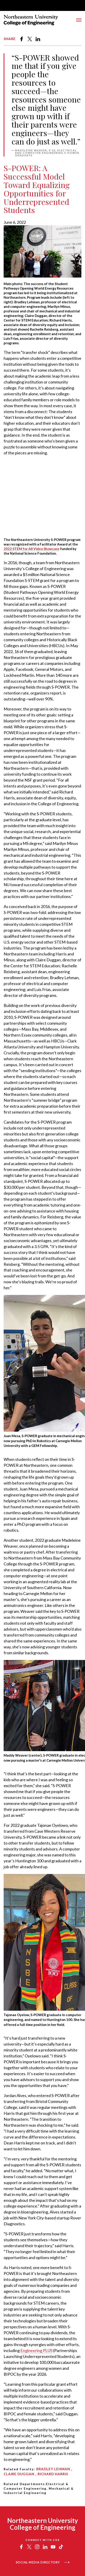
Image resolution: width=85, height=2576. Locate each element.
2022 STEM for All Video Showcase (31, 549)
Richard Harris (53, 2474)
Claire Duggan (19, 2474)
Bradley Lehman (53, 2469)
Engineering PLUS (36, 2350)
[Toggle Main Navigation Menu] (78, 20)
